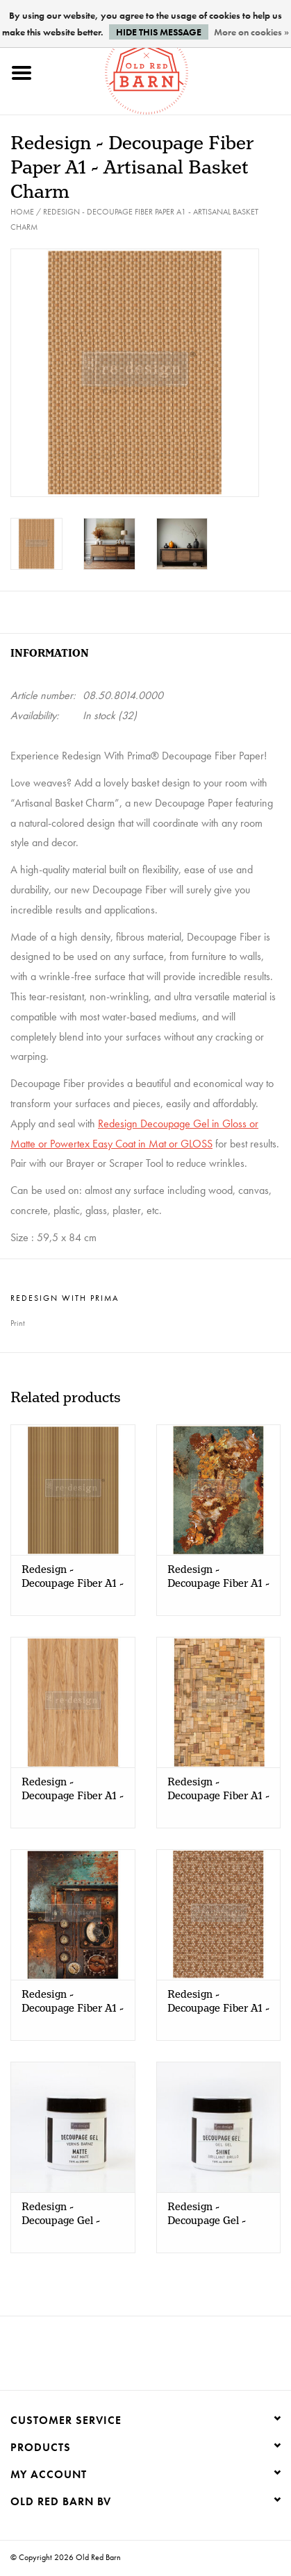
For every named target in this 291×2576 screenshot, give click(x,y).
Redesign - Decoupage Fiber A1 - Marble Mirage (218, 1577)
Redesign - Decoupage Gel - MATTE (61, 2214)
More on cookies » (251, 32)
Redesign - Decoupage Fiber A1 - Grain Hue (73, 1789)
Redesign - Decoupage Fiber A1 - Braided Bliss (218, 2002)
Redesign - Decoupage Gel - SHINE (206, 2214)
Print (17, 1323)
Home (22, 211)
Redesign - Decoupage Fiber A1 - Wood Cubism (218, 1789)
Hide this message (158, 32)
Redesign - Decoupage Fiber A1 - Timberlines (73, 1577)
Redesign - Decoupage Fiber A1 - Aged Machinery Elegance (73, 2002)
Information (49, 653)
